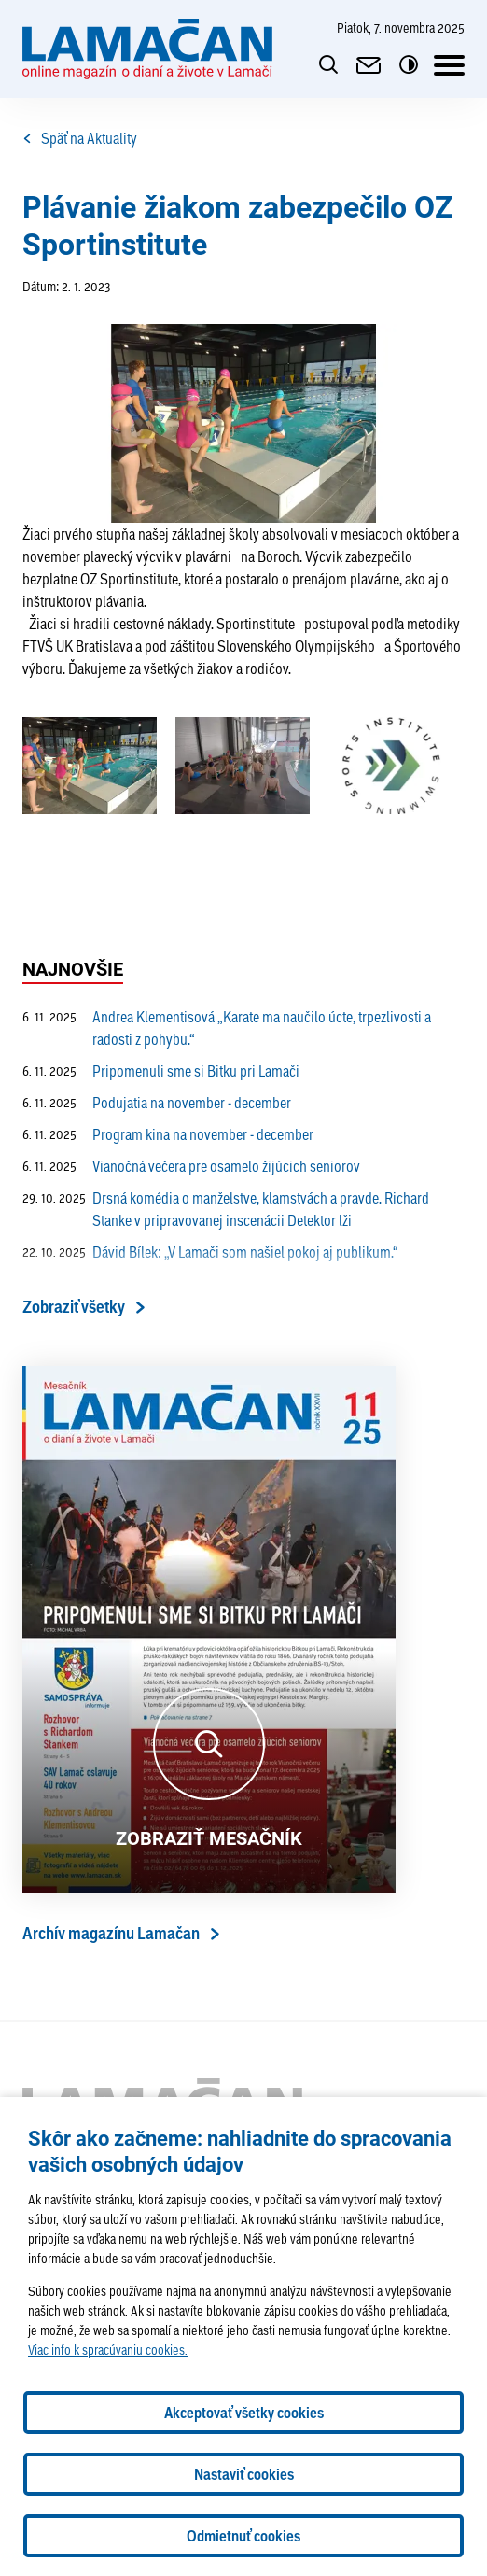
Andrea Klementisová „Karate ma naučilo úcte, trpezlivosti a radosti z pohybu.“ (226, 1028)
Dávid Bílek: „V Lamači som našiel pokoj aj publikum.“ (210, 1252)
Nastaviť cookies (244, 2474)
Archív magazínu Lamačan (111, 1933)
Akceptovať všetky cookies (244, 2412)
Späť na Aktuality (79, 138)
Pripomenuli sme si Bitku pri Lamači (160, 1071)
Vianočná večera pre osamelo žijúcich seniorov (191, 1166)
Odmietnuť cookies (243, 2536)
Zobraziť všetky (73, 1306)
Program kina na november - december (167, 1134)
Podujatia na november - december (156, 1102)
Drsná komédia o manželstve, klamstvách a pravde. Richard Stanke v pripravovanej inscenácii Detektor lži (225, 1209)
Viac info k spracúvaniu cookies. (108, 2349)
